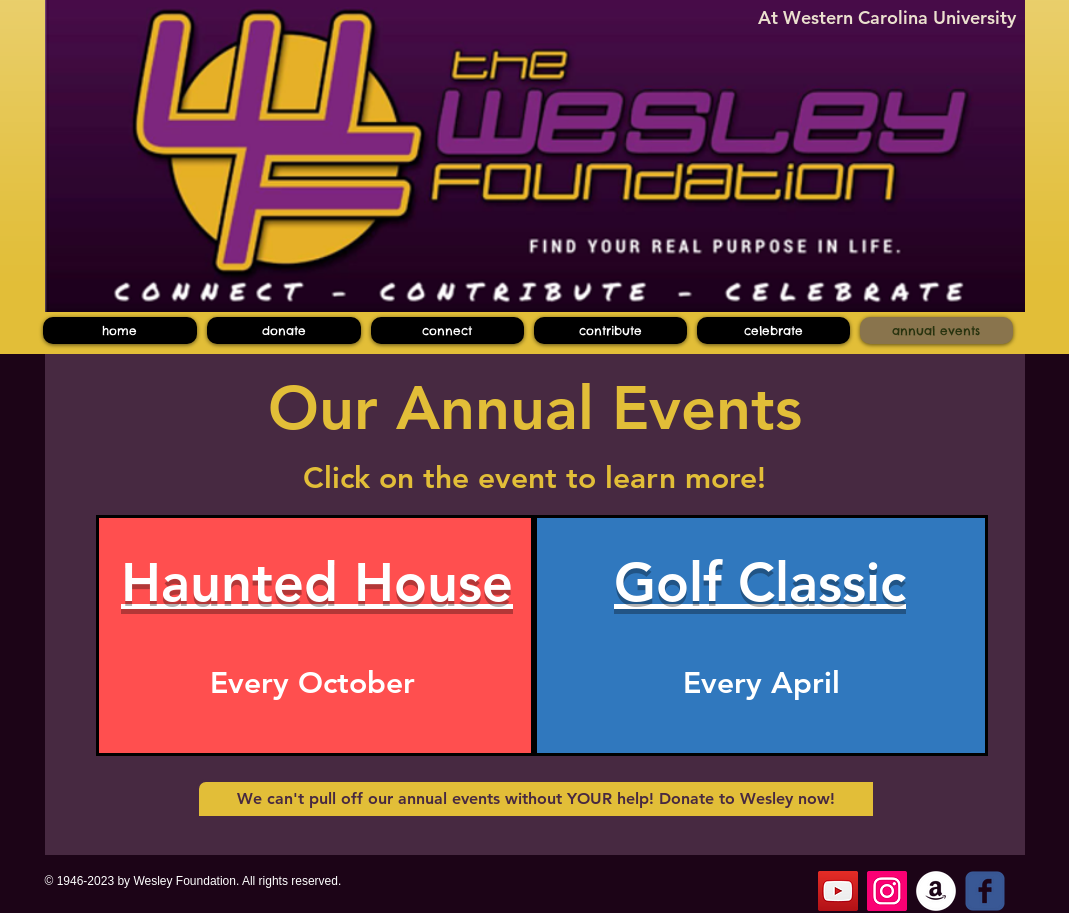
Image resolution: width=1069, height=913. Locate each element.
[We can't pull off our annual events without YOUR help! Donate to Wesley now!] (536, 799)
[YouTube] (838, 891)
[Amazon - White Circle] (936, 891)
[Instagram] (887, 891)
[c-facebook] (985, 891)
